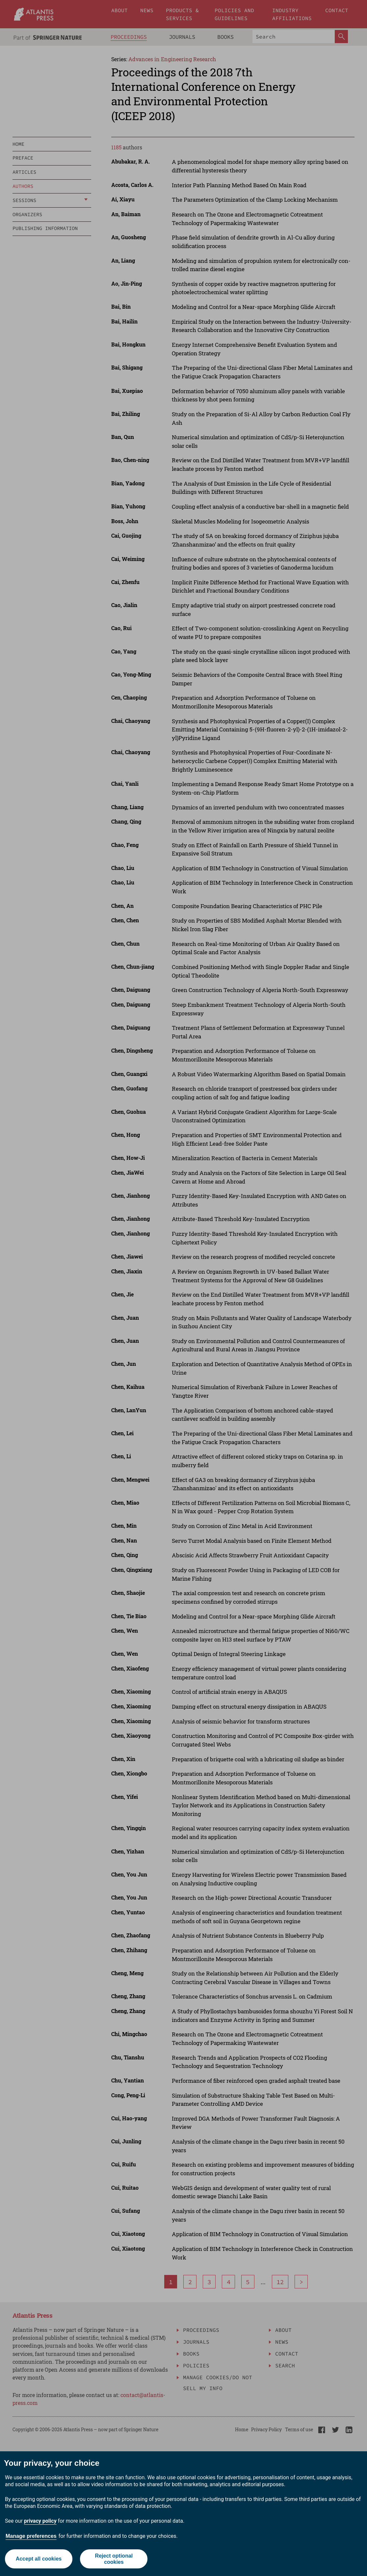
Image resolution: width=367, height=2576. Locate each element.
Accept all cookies (39, 2559)
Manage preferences (31, 2536)
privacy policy (40, 2521)
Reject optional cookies (114, 2559)
